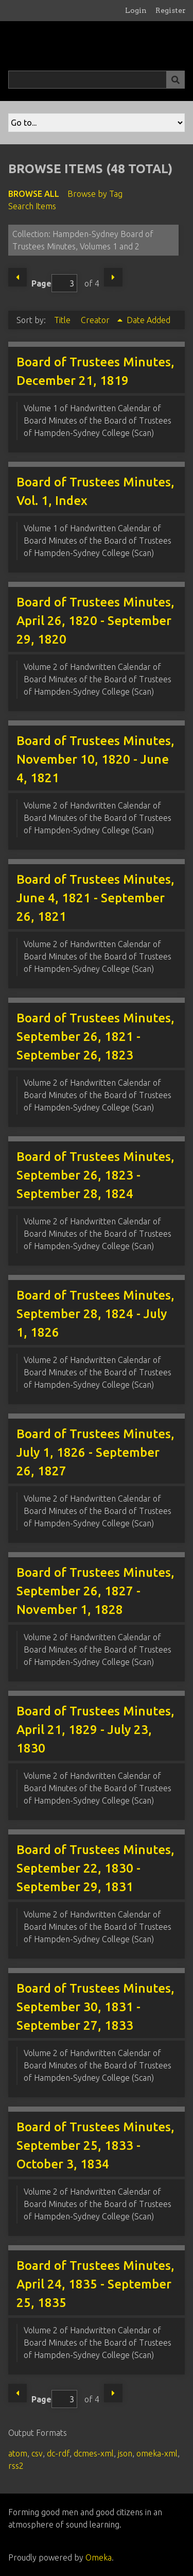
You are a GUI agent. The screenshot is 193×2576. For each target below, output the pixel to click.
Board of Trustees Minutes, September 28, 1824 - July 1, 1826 (95, 1313)
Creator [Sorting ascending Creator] (96, 320)
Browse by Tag (94, 193)
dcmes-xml (94, 2453)
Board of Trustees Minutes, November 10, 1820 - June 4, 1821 (95, 759)
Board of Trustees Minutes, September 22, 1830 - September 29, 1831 (95, 1868)
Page (54, 283)
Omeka (98, 2557)
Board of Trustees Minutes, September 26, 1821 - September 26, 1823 (95, 1036)
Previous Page (17, 277)
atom (17, 2453)
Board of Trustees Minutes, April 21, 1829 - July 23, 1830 (95, 1729)
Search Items (32, 206)
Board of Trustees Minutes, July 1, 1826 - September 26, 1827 (95, 1452)
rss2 (16, 2465)
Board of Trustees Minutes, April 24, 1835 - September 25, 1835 (95, 2284)
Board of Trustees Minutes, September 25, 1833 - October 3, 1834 (95, 2145)
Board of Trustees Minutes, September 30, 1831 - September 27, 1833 (95, 2006)
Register (170, 10)
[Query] (96, 80)
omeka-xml (157, 2453)
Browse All (33, 193)
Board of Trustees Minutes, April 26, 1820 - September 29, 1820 (95, 620)
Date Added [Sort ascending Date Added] (148, 320)
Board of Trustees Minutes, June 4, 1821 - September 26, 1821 (95, 897)
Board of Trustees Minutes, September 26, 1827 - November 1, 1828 (95, 1591)
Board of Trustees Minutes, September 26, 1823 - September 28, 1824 (95, 1175)
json (125, 2453)
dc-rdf (58, 2453)
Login (136, 10)
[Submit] (175, 80)
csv (37, 2453)
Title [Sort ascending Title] (63, 320)
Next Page (113, 277)
